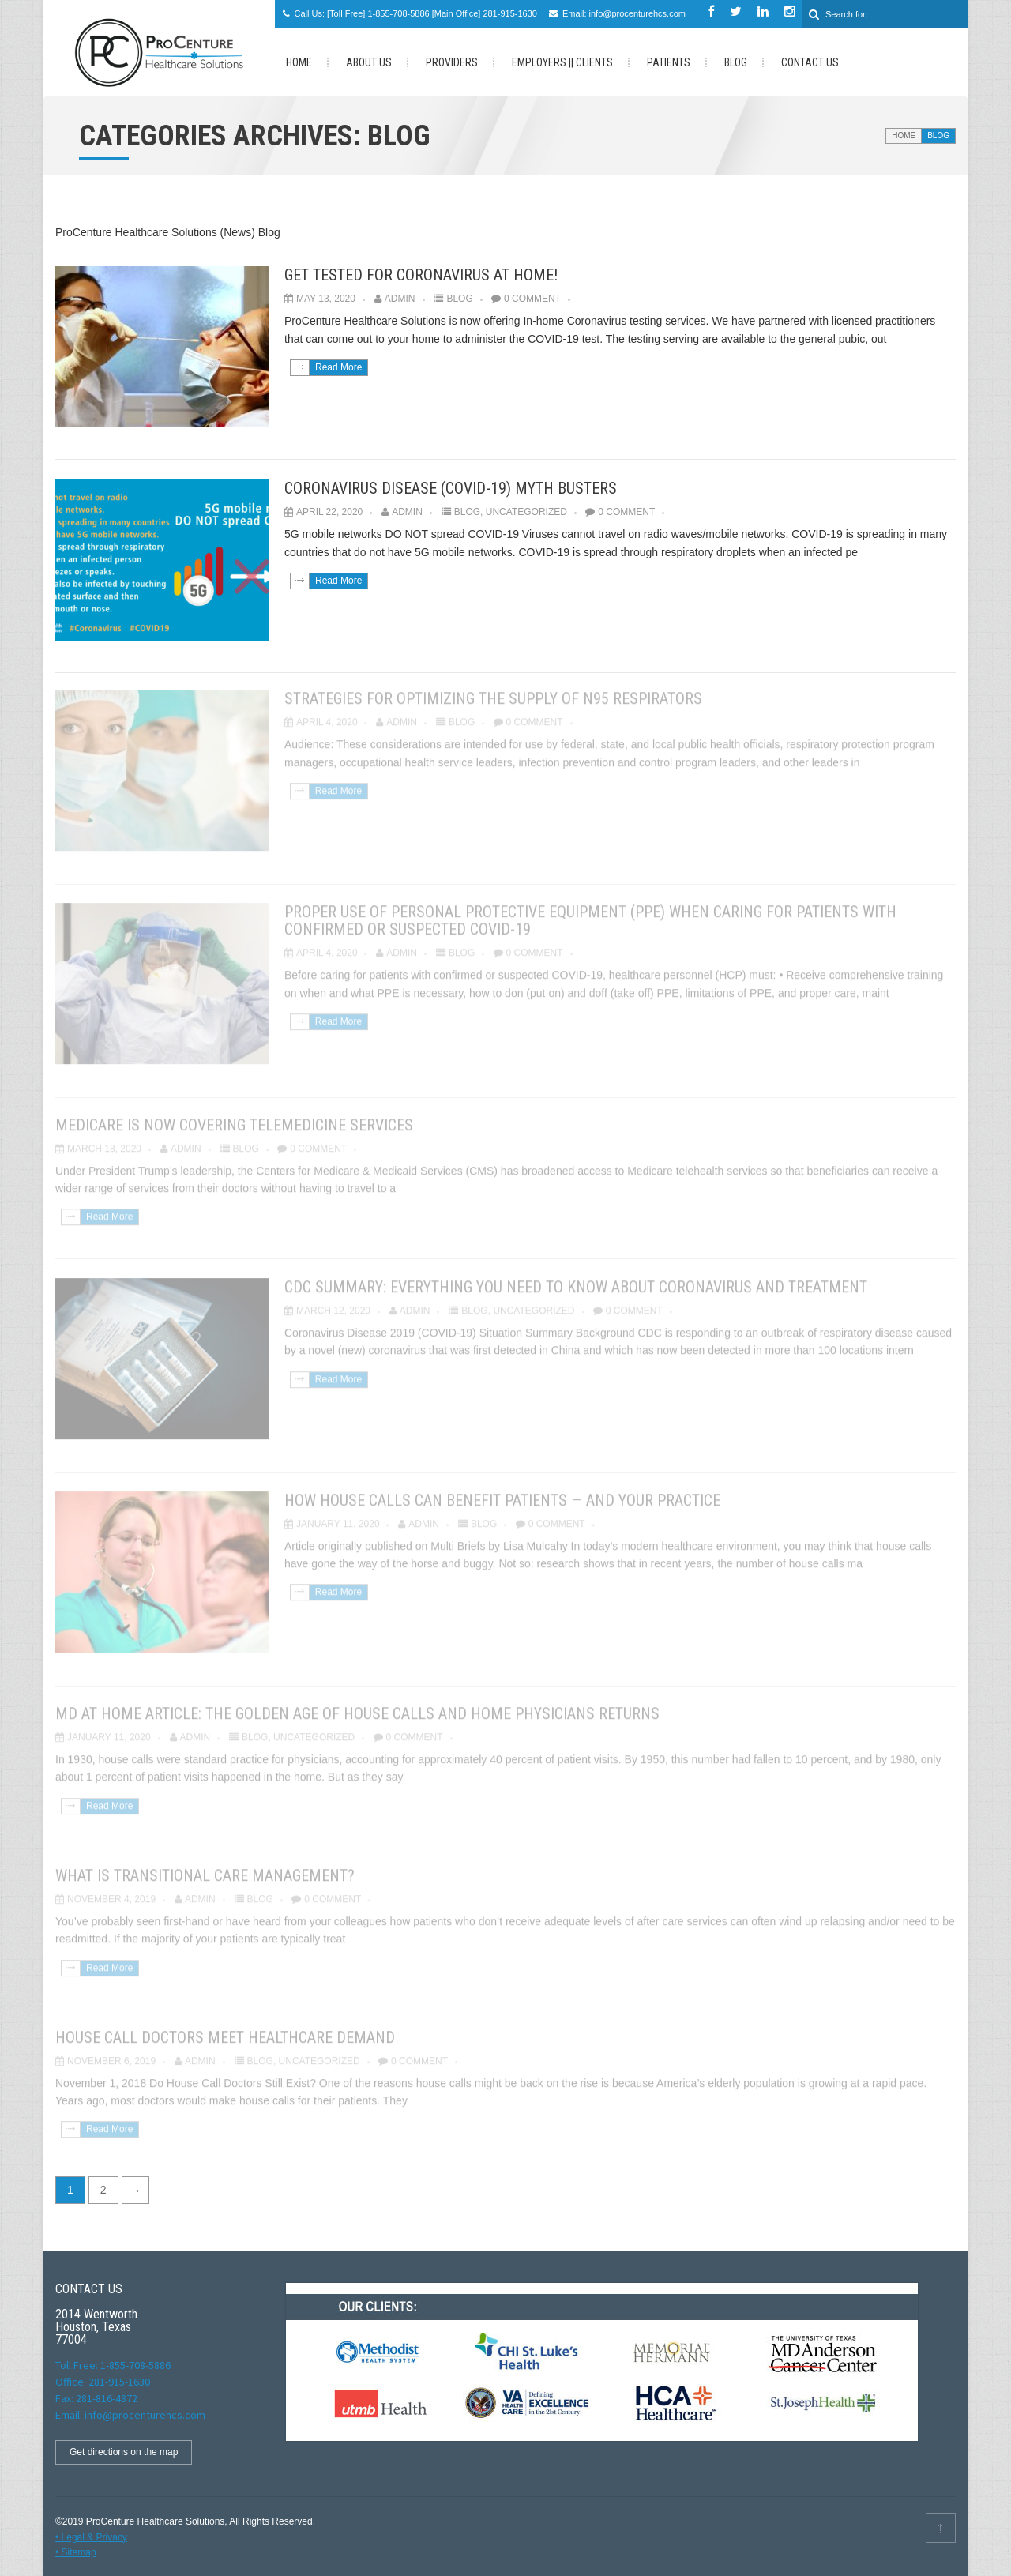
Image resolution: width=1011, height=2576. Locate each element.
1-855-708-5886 (398, 13)
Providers (452, 62)
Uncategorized (526, 511)
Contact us (810, 62)
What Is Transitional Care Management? (205, 1871)
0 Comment (532, 298)
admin (400, 298)
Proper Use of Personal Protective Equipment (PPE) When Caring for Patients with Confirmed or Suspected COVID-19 (590, 916)
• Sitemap (75, 2552)
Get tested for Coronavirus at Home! (421, 274)
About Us (369, 62)
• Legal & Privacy (91, 2537)
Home (903, 135)
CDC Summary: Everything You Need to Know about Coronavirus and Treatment (575, 1282)
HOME (299, 62)
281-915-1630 (510, 13)
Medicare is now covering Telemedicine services (234, 1120)
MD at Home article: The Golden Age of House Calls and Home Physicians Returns (357, 1709)
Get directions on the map (124, 2452)
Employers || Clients (562, 62)
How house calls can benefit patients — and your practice (502, 1496)
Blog (735, 62)
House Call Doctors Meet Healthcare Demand (225, 2033)
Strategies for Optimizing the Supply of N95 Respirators (493, 694)
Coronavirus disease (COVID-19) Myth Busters (450, 488)
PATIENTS (668, 62)
